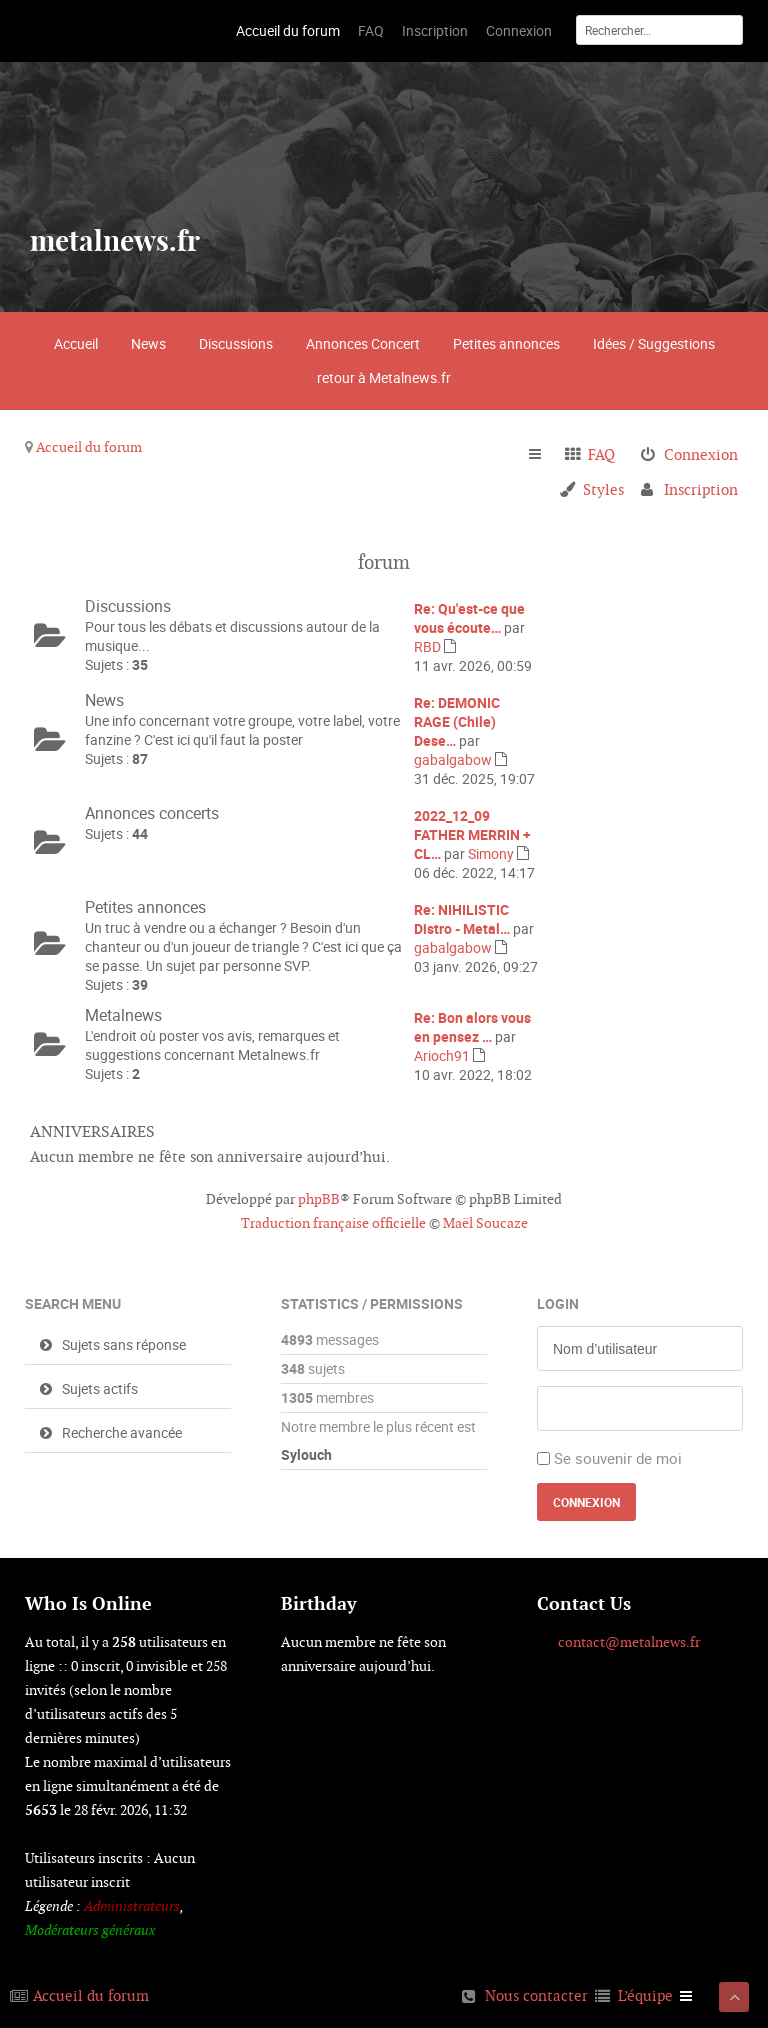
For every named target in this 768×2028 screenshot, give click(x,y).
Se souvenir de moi (618, 1458)
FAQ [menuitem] (601, 454)
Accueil (76, 343)
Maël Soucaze (485, 1223)
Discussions (236, 343)
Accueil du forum (89, 447)
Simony (491, 853)
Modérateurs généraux (90, 1930)
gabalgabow (453, 759)
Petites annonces (506, 343)
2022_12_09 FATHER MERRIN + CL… (472, 834)
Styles (603, 489)
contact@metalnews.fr (629, 1642)
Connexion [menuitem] (701, 454)
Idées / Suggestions (654, 343)
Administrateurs (132, 1906)
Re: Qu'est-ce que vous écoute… (469, 618)
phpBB (319, 1199)
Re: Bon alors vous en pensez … (472, 1027)
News (148, 343)
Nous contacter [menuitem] (536, 1995)
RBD (427, 646)
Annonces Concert (363, 343)
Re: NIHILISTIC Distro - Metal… (462, 919)
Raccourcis (543, 455)
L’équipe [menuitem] (645, 1995)
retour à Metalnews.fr (384, 377)
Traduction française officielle (333, 1223)
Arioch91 (442, 1055)
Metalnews (123, 1015)
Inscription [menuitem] (701, 489)
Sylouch (306, 1454)
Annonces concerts (152, 813)
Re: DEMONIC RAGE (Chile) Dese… (457, 721)
